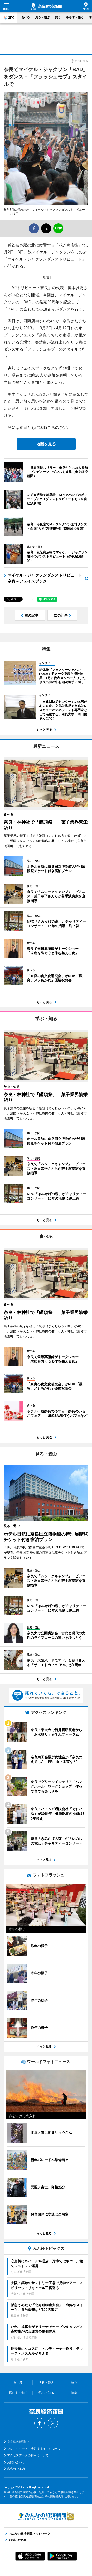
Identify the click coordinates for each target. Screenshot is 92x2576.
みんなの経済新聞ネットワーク (46, 2516)
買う (58, 17)
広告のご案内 (16, 2469)
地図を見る (46, 444)
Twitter (53, 2423)
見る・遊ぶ (42, 17)
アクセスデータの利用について (27, 2455)
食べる (25, 17)
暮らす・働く (75, 17)
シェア (30, 599)
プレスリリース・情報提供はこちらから (33, 2449)
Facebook (39, 2423)
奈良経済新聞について (22, 2442)
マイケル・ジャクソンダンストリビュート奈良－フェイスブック (45, 578)
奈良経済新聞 (46, 6)
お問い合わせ (16, 2462)
